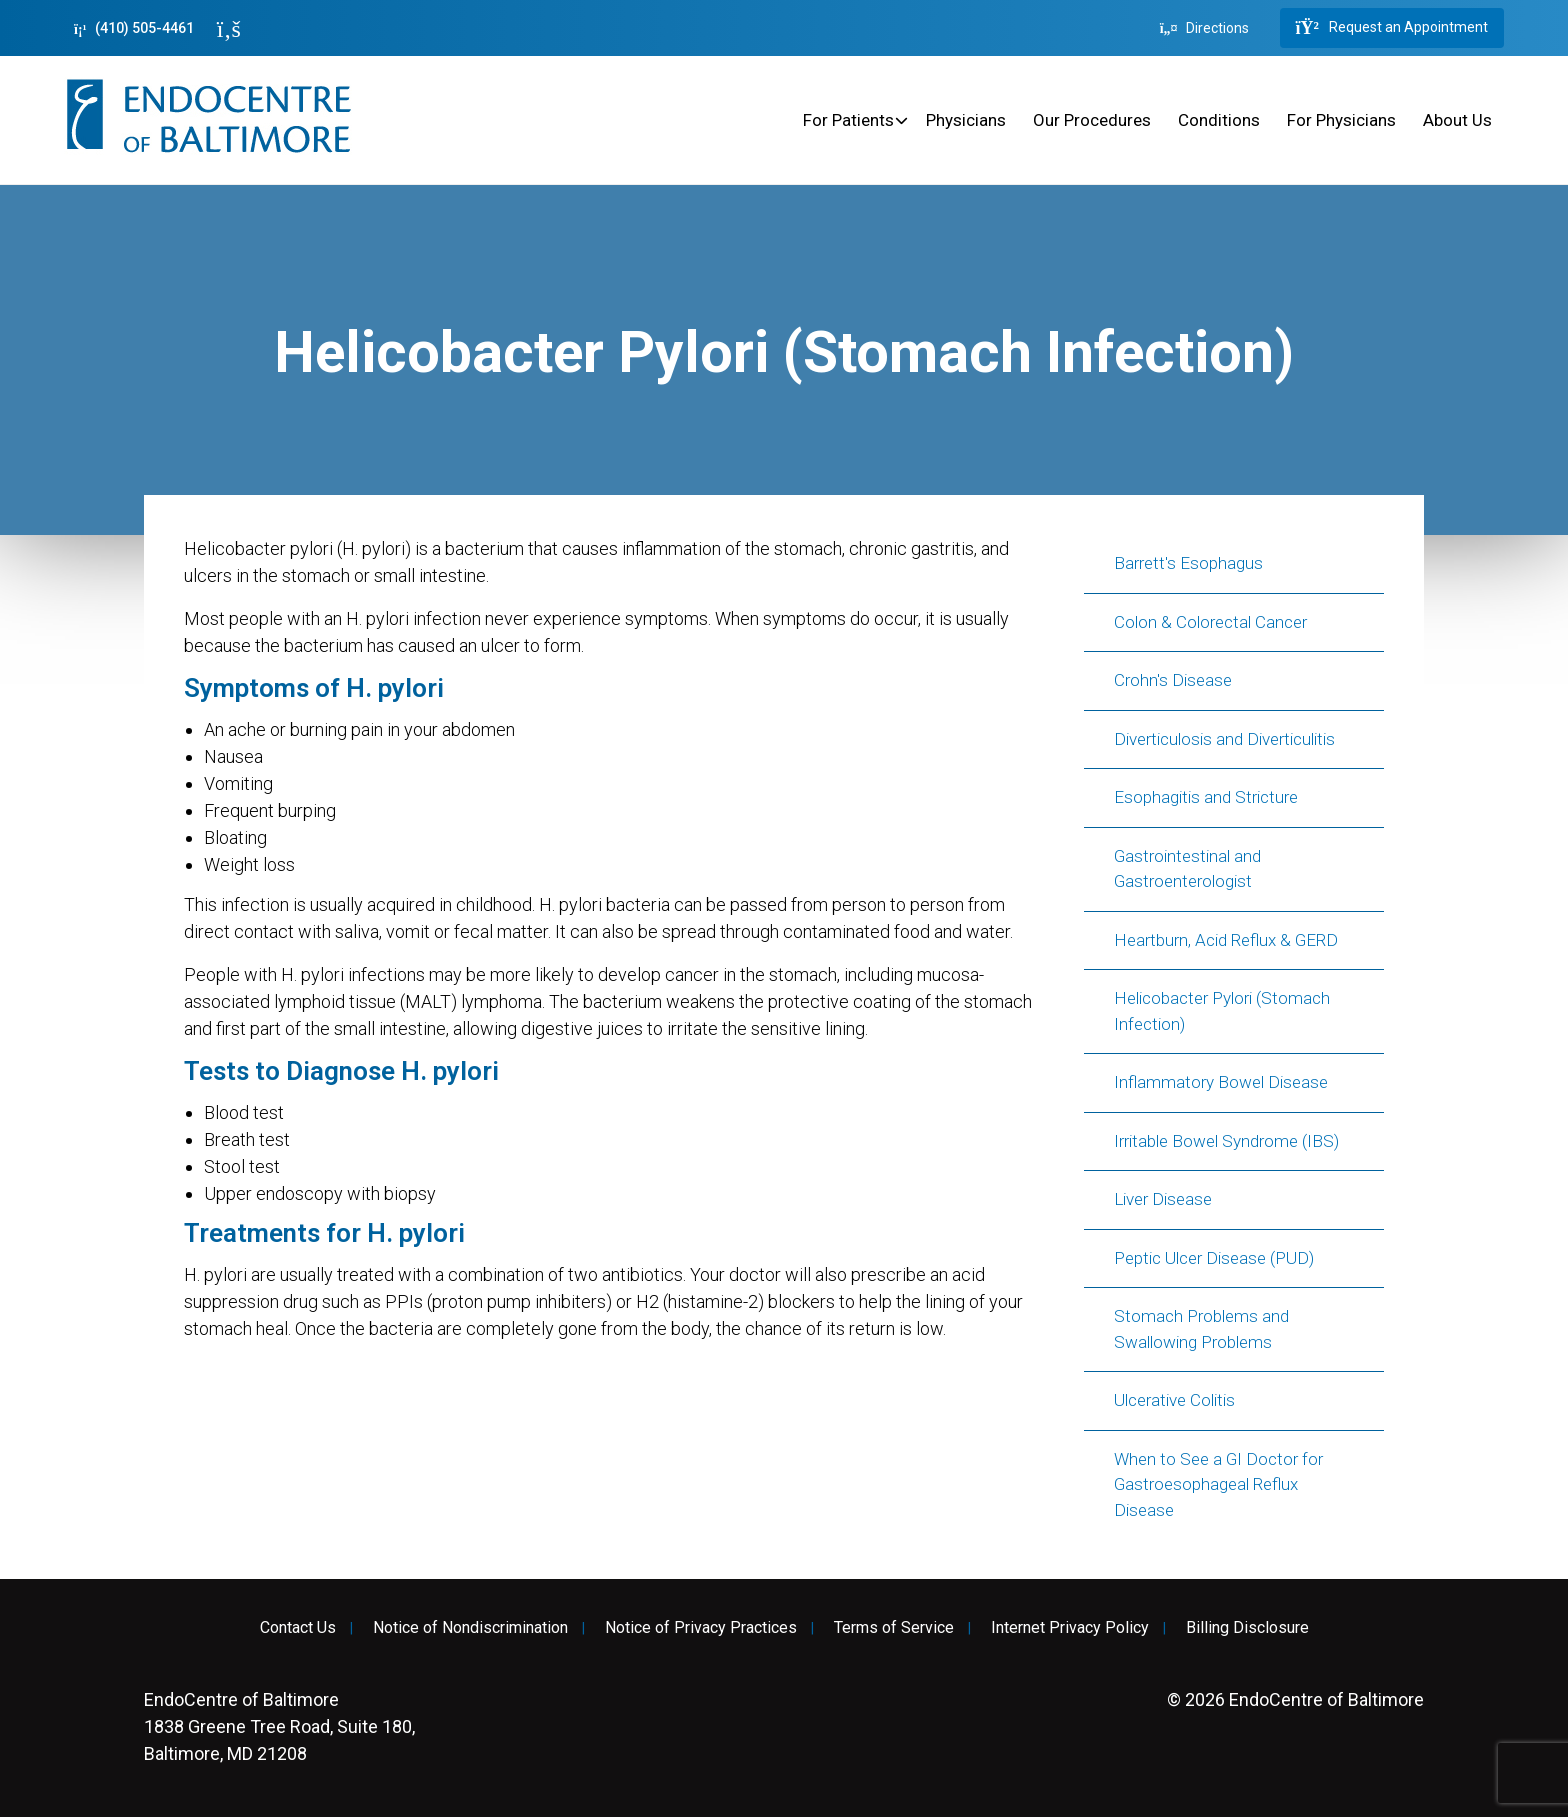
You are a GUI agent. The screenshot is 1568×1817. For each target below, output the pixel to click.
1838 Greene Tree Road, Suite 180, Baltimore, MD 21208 (279, 1726)
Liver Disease (1163, 1199)
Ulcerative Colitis (1174, 1400)
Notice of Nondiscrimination (470, 1628)
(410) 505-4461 (134, 28)
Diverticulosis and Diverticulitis (1224, 739)
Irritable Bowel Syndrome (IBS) (1226, 1141)
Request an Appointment (1392, 28)
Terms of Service (894, 1628)
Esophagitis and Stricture (1206, 797)
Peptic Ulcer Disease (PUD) (1214, 1258)
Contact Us (298, 1628)
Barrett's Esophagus (1188, 563)
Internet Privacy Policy (1070, 1628)
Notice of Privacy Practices (701, 1628)
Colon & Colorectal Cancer (1210, 622)
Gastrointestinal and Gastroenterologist (1187, 869)
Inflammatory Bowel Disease (1221, 1082)
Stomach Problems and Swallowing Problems (1201, 1329)
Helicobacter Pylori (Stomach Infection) (1222, 1011)
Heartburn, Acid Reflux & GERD (1226, 940)
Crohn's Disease (1173, 680)
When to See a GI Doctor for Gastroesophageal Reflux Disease (1218, 1484)
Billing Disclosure (1247, 1628)
